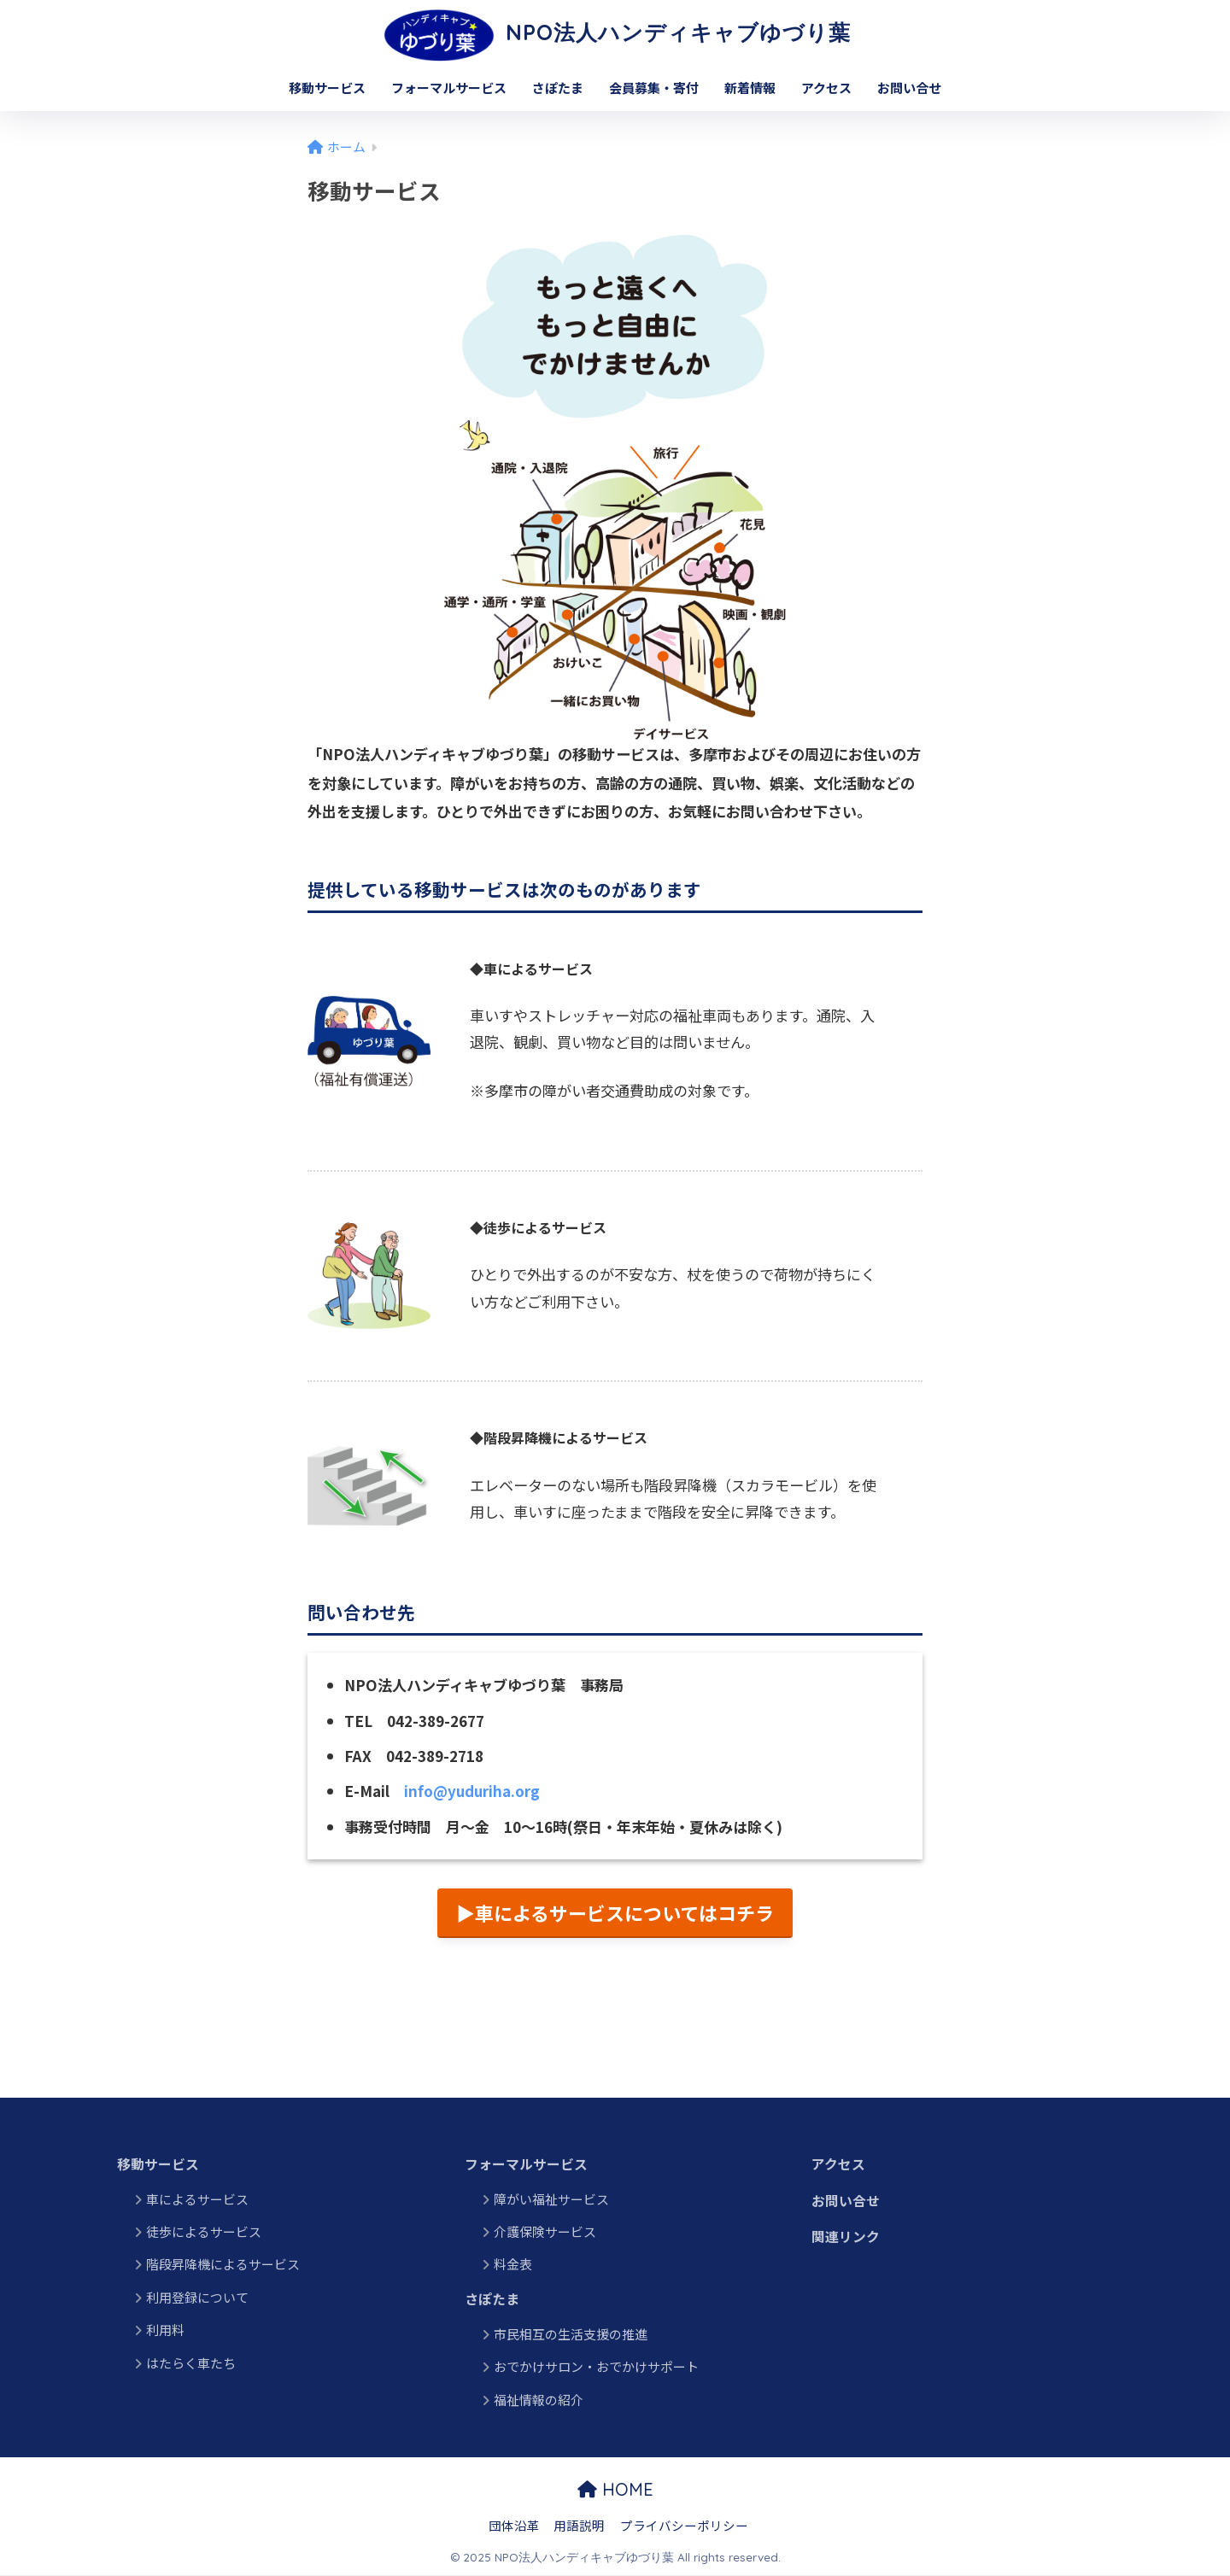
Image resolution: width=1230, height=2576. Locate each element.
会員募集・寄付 (654, 88)
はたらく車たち (191, 2363)
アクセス (826, 88)
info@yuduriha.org (473, 1790)
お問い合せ (909, 88)
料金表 (513, 2265)
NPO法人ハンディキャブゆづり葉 (615, 32)
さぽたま (557, 88)
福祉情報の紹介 (538, 2400)
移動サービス (327, 88)
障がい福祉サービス (551, 2199)
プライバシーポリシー (684, 2525)
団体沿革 (514, 2525)
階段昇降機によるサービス (223, 2265)
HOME (615, 2490)
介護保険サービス (545, 2232)
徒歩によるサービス (203, 2232)
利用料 (285, 2330)
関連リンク (845, 2238)
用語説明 (579, 2525)
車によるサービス (197, 2199)
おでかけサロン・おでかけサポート (596, 2367)
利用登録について (197, 2297)
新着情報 (750, 88)
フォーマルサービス (449, 88)
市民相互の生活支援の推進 (570, 2335)
